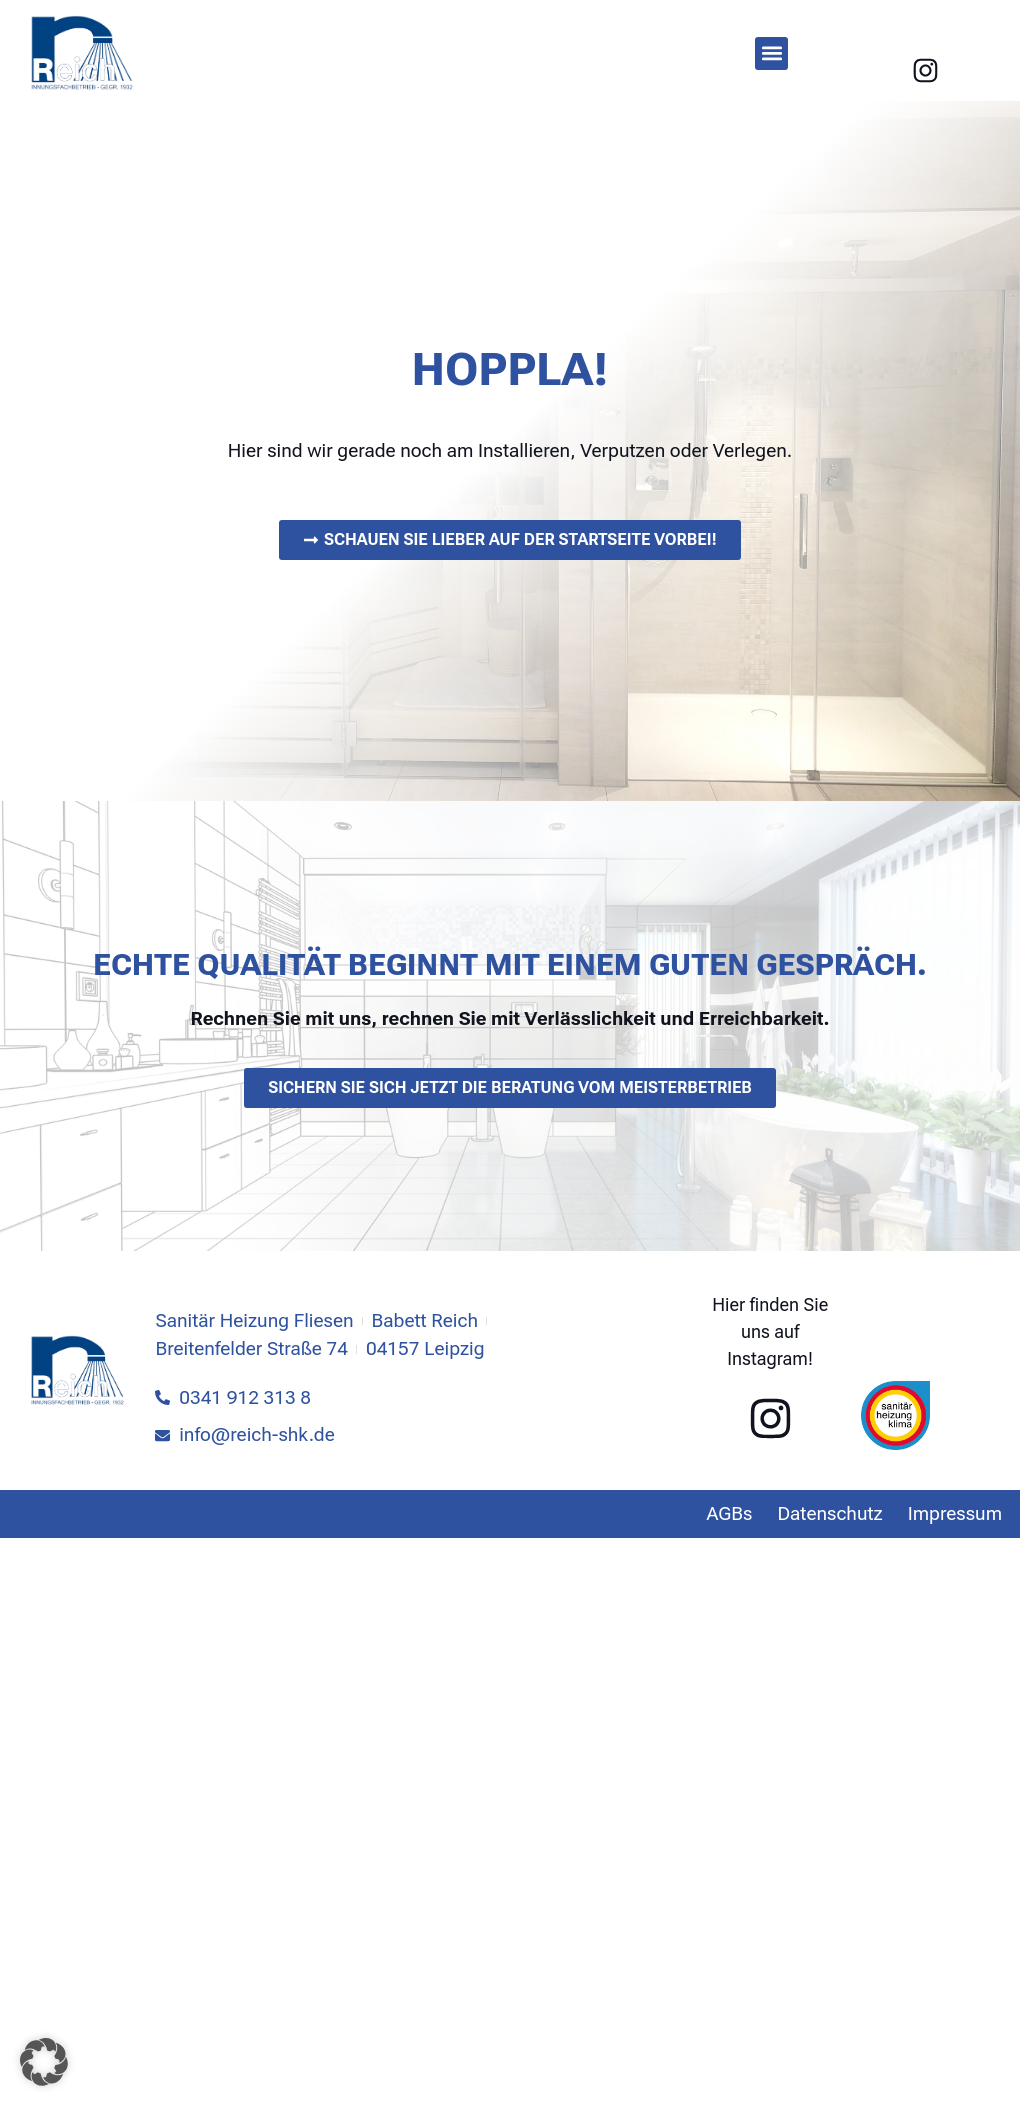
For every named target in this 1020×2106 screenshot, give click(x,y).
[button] (771, 53)
